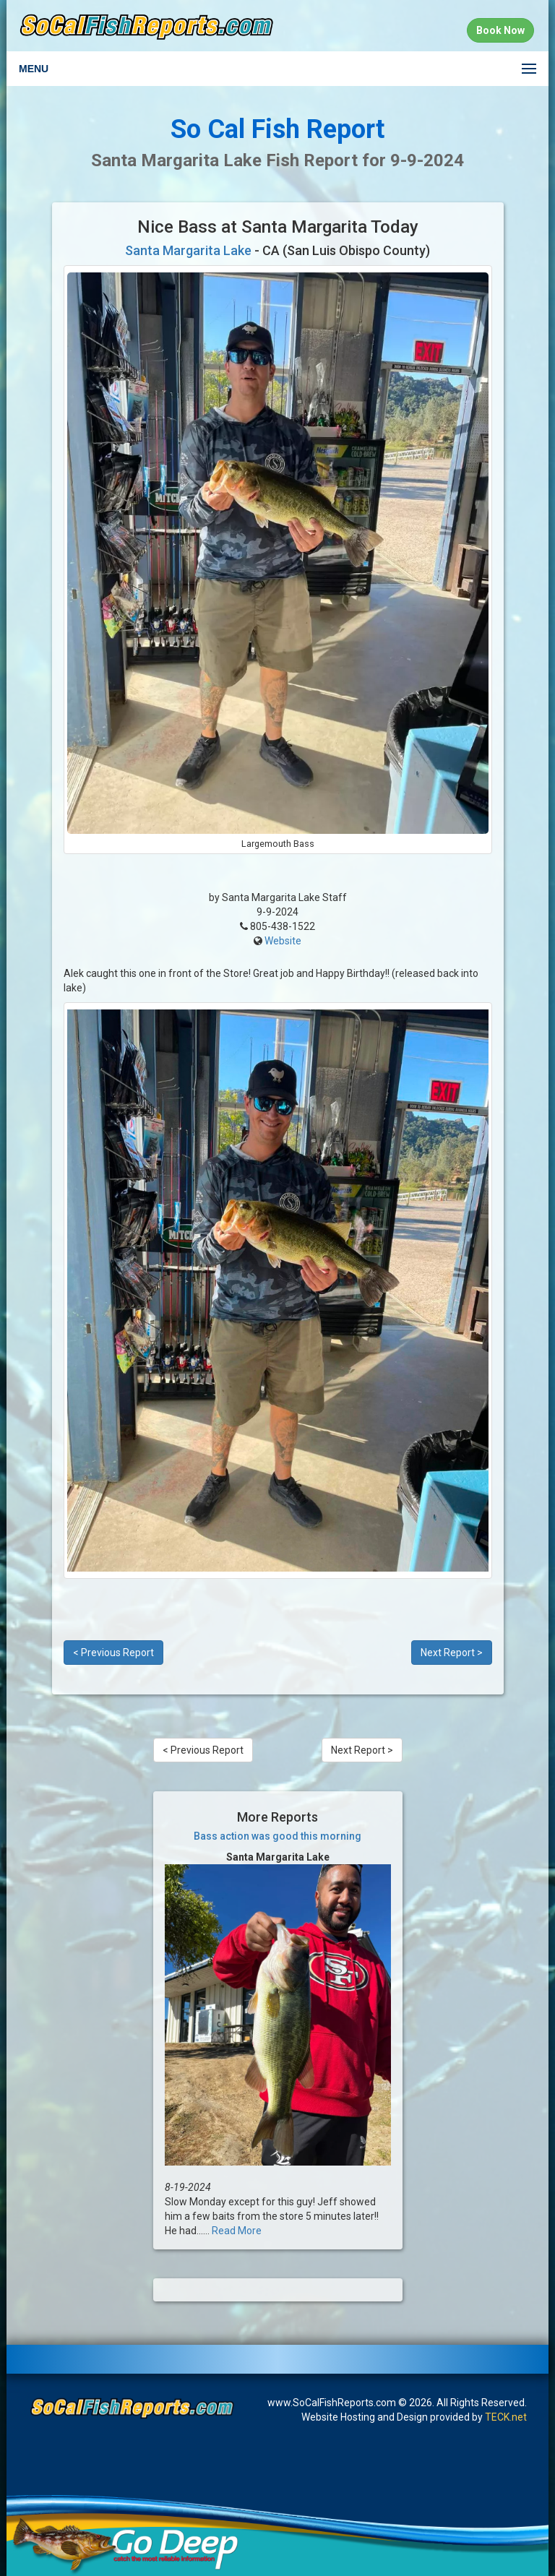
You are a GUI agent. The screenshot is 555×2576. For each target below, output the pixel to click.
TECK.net (506, 2417)
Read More (237, 2230)
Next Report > (452, 1652)
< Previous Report (113, 1652)
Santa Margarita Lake (188, 250)
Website (282, 941)
